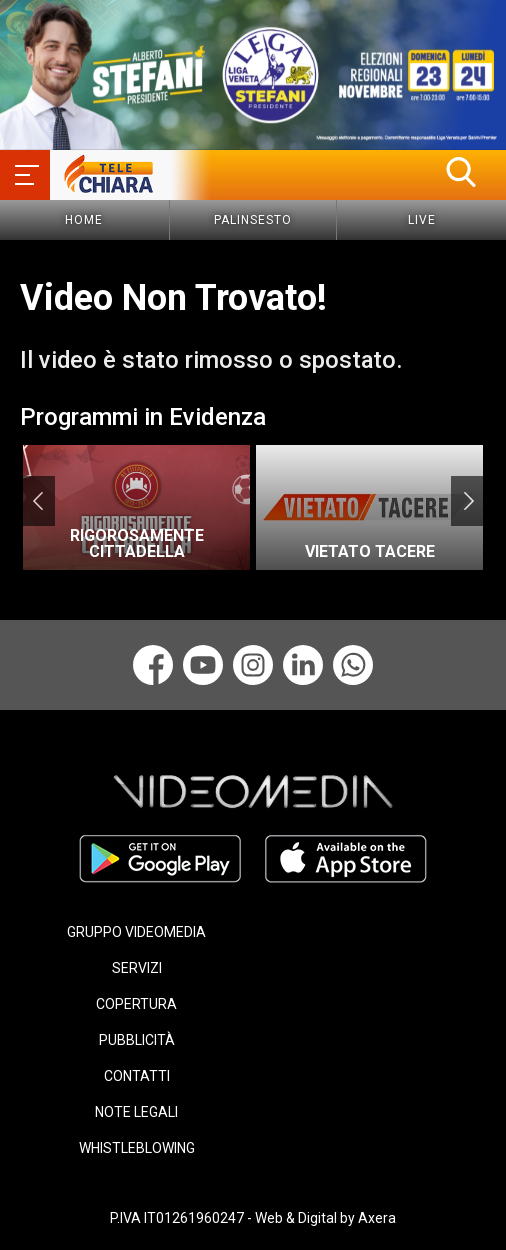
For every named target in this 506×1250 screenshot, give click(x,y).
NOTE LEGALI (136, 1112)
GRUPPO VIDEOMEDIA (136, 932)
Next (468, 501)
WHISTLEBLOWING (137, 1148)
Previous (37, 501)
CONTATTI (137, 1076)
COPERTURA (136, 1004)
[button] (461, 172)
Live (422, 220)
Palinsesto (253, 220)
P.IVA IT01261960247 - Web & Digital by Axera (253, 1218)
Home (84, 220)
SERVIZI (137, 968)
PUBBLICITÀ (137, 1040)
